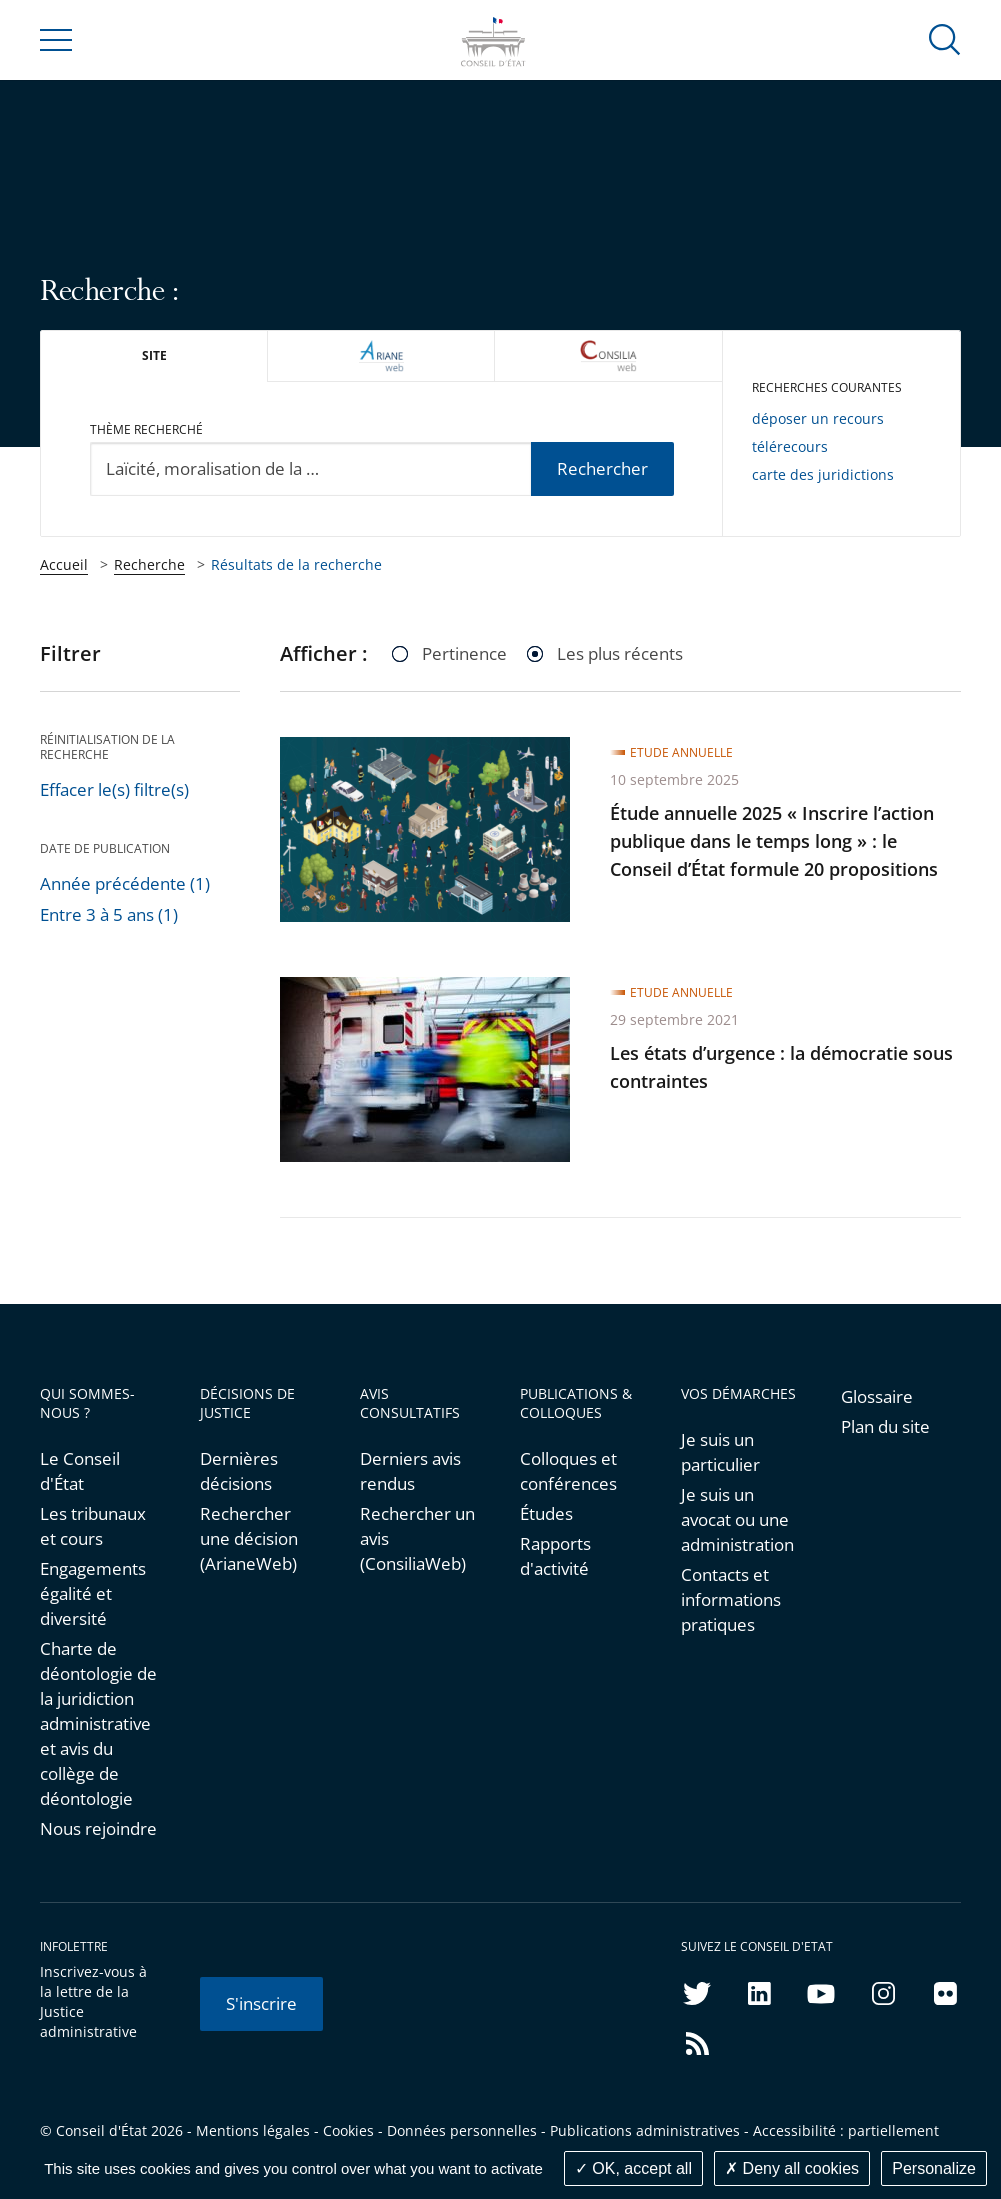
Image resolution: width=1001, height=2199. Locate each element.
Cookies (348, 2130)
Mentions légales (253, 2130)
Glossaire (877, 1396)
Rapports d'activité (555, 1556)
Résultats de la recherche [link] (296, 564)
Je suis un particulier (720, 1452)
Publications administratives (645, 2130)
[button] (945, 38)
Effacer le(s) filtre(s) (114, 789)
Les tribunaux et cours (93, 1526)
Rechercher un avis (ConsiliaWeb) (417, 1538)
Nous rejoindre (98, 1828)
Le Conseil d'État (80, 1471)
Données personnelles (462, 2130)
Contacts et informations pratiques (731, 1599)
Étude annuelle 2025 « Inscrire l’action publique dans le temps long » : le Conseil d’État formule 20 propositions (774, 841)
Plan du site (885, 1426)
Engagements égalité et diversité (93, 1593)
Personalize (934, 2168)
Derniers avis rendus (410, 1471)
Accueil (64, 564)
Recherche (149, 564)
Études (546, 1513)
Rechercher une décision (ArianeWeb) (249, 1538)
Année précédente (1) (125, 883)
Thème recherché (146, 429)
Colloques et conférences (568, 1471)
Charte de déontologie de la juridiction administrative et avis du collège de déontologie (98, 1723)
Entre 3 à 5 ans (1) (109, 914)
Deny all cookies (792, 2168)
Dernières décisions (239, 1471)
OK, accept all (633, 2168)
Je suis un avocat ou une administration (737, 1519)
